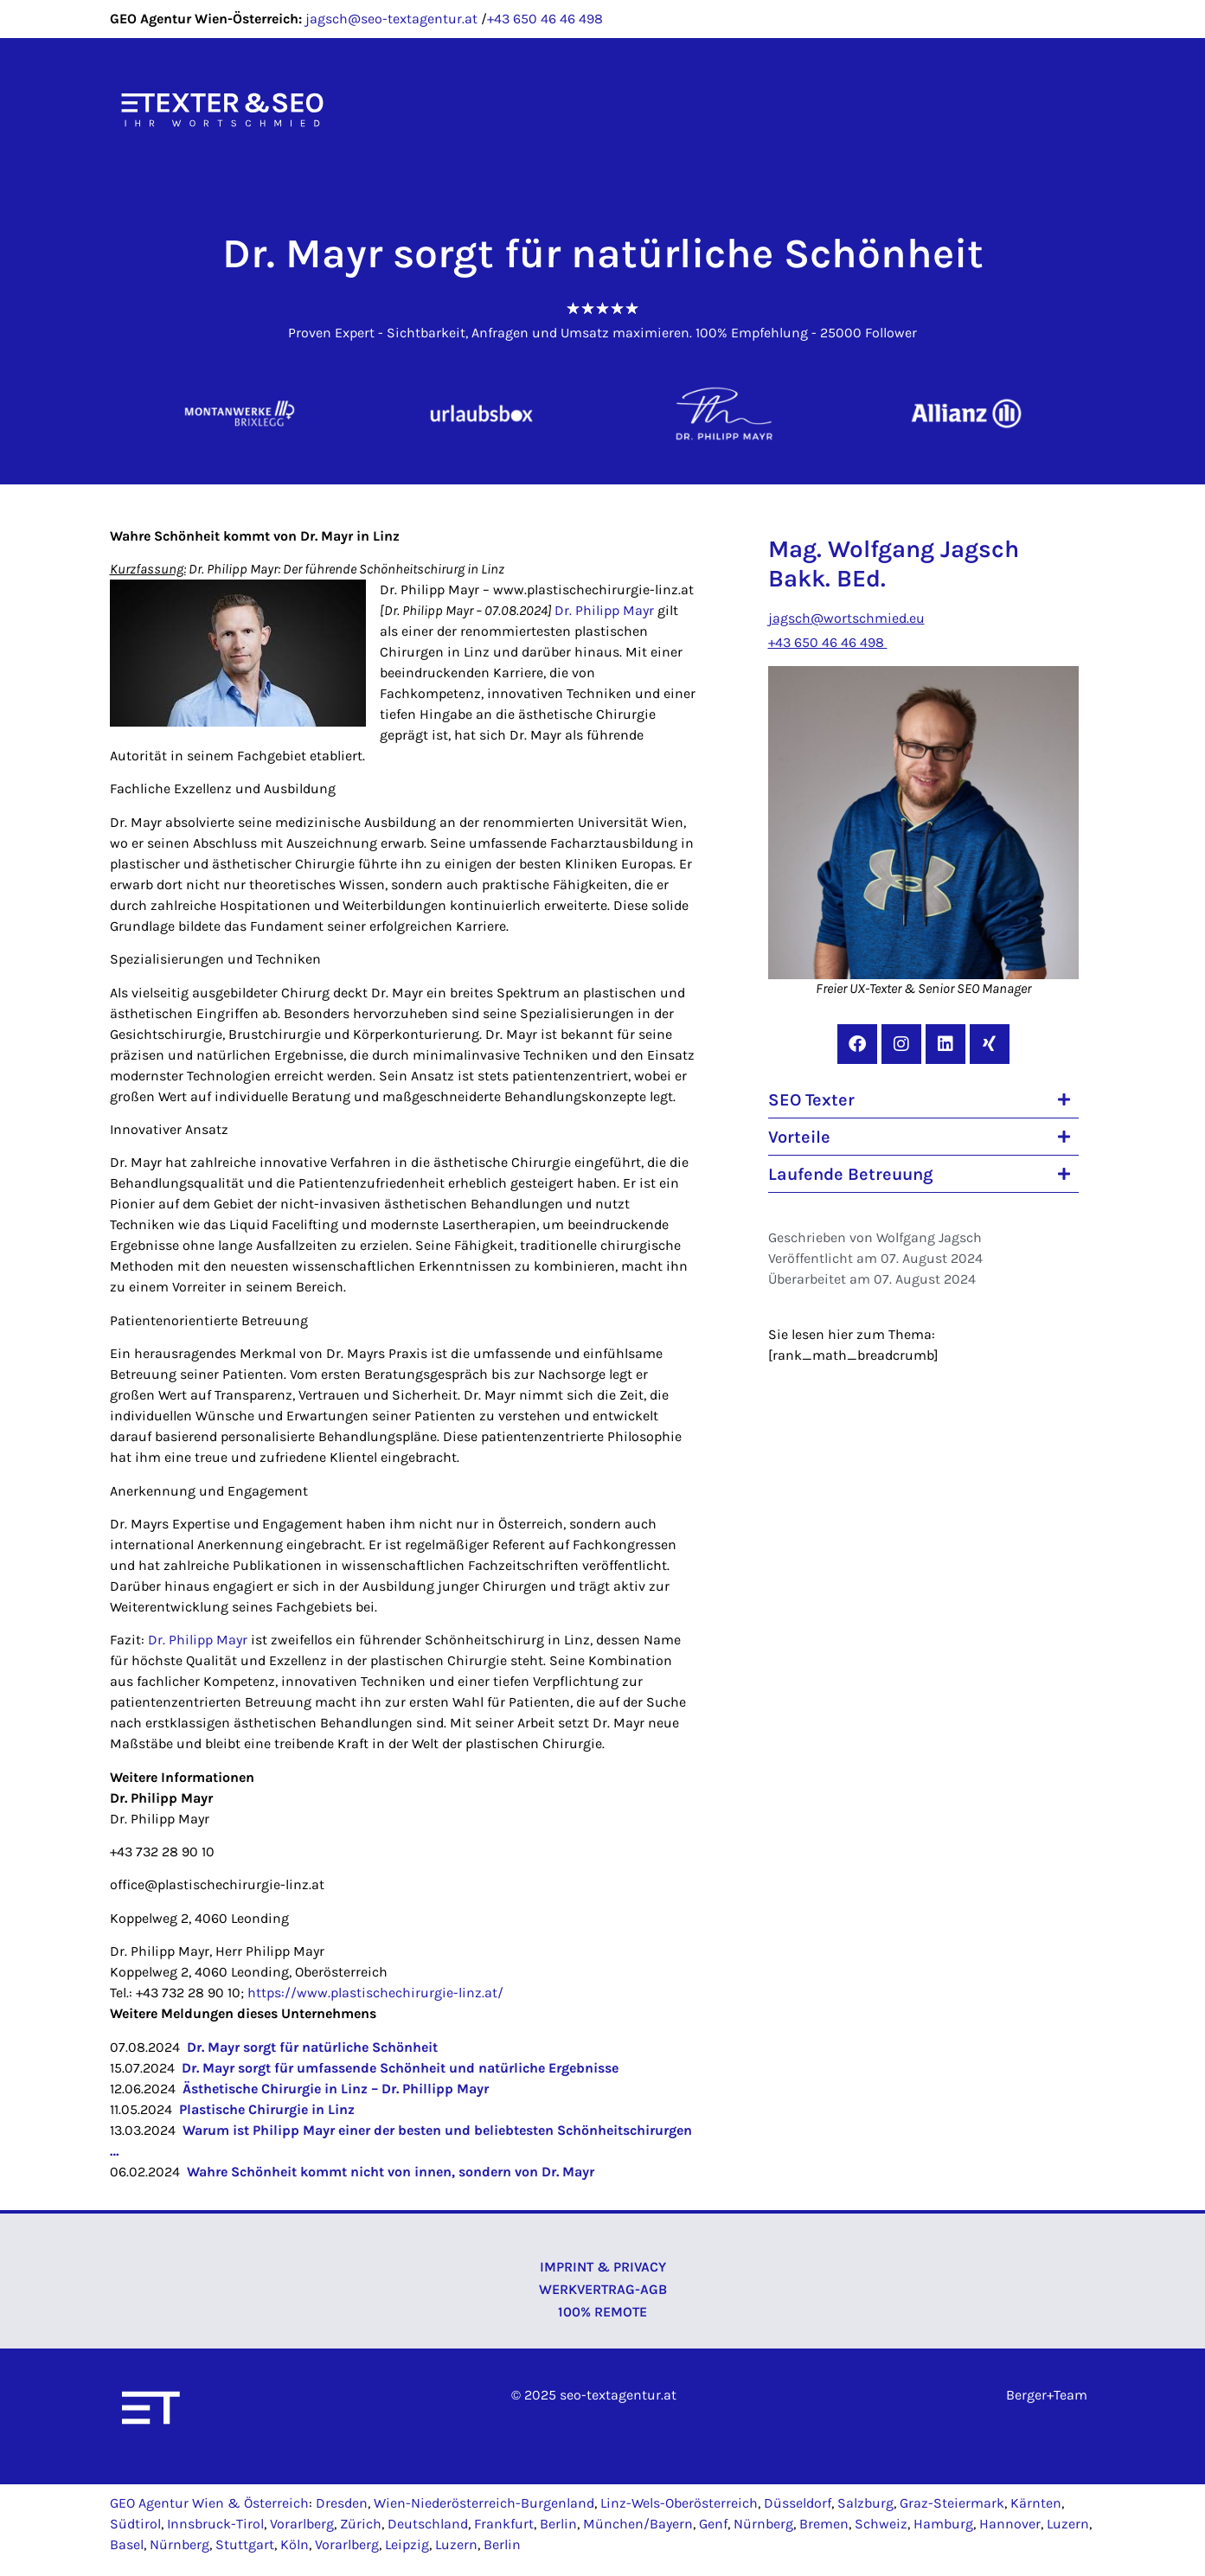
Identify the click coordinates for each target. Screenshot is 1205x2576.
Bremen (824, 2523)
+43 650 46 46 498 (545, 18)
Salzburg (865, 2503)
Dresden (342, 2503)
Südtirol (135, 2523)
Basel (127, 2544)
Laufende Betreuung (850, 1174)
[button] (923, 1099)
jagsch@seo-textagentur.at (391, 18)
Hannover (1010, 2523)
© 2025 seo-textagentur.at (593, 2395)
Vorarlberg (302, 2523)
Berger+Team (1046, 2395)
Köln (294, 2544)
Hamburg (943, 2523)
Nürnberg (763, 2523)
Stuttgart (244, 2544)
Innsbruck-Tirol (215, 2523)
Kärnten (1035, 2503)
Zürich (360, 2523)
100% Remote (602, 2312)
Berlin (558, 2523)
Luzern (1068, 2523)
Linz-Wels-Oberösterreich (679, 2503)
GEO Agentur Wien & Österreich (209, 2503)
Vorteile (799, 1137)
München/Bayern (638, 2523)
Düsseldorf (797, 2503)
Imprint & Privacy (603, 2267)
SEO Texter (811, 1100)
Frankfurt (504, 2523)
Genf (713, 2523)
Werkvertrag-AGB (603, 2289)
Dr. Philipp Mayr (604, 610)
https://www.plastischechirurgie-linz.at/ (375, 1992)
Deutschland (428, 2523)
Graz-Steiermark (952, 2503)
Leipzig (407, 2544)
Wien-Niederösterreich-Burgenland (484, 2503)
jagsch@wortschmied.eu (846, 618)
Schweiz (881, 2523)
